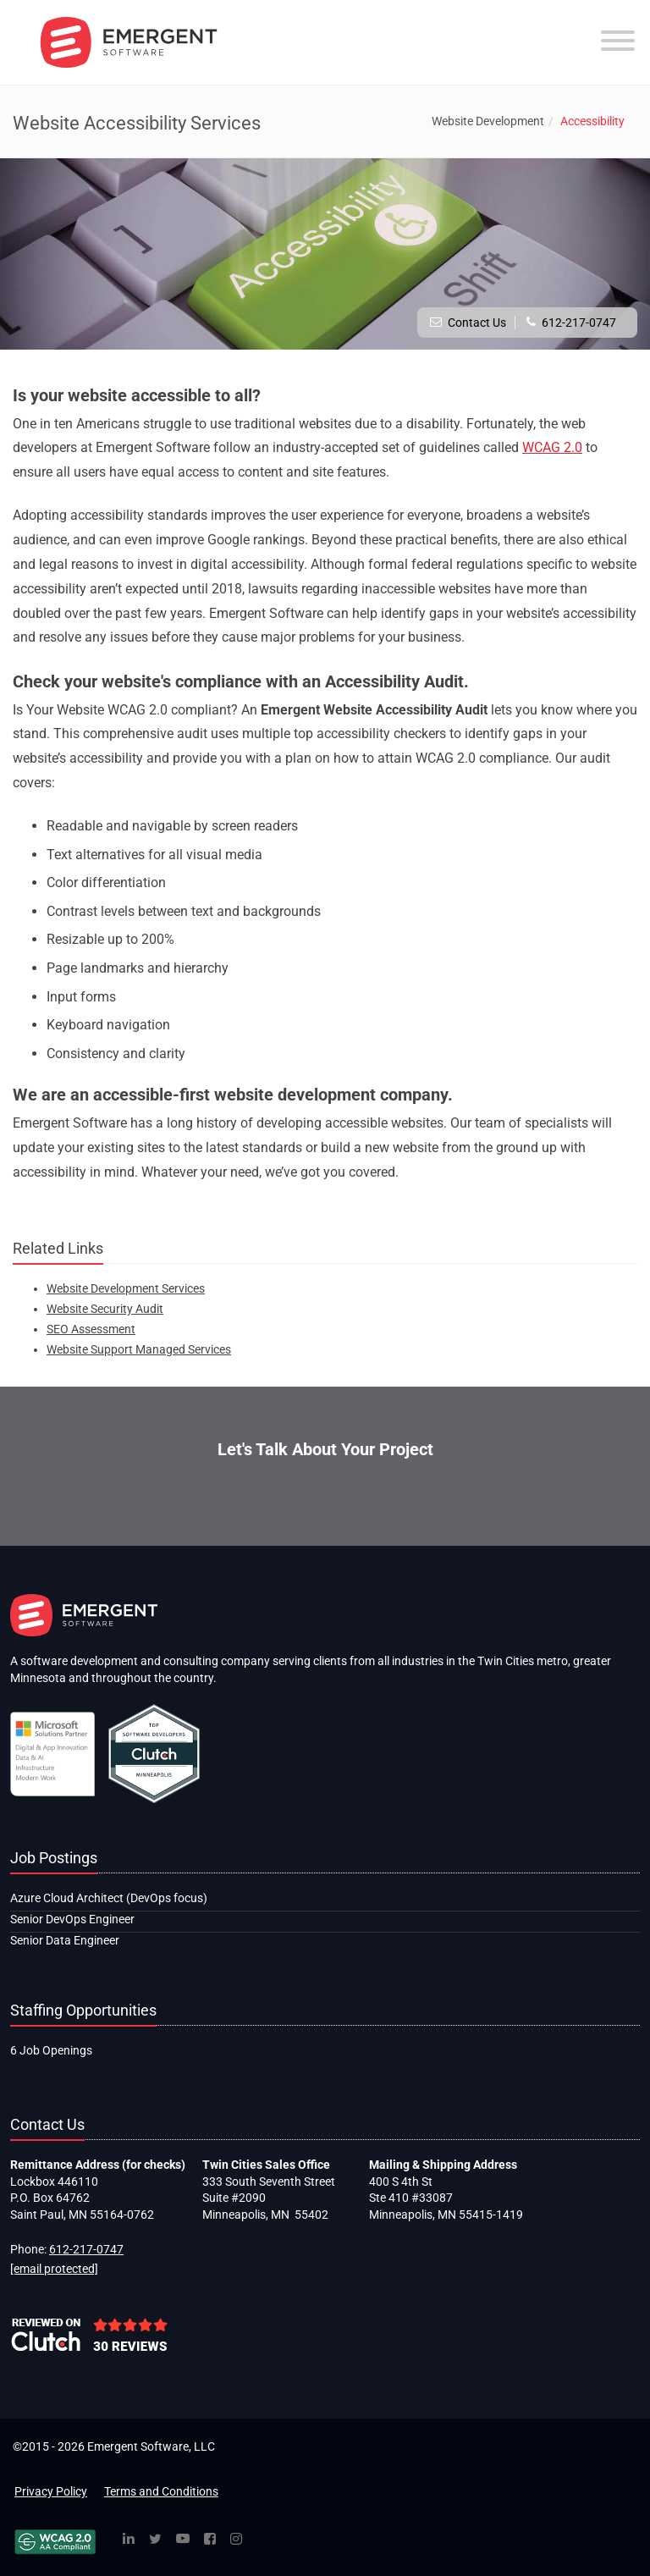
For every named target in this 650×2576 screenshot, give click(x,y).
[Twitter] (155, 2540)
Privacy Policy (50, 2491)
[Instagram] (236, 2540)
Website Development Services (126, 1288)
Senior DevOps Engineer (72, 1919)
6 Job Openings (51, 2050)
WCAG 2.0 (552, 447)
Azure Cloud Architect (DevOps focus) (108, 1898)
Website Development (488, 121)
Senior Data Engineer (64, 1940)
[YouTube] (183, 2540)
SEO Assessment (91, 1329)
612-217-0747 (579, 322)
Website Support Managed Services (139, 1349)
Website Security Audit (105, 1309)
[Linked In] (129, 2540)
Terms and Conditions (161, 2491)
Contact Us (477, 322)
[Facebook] (210, 2540)
